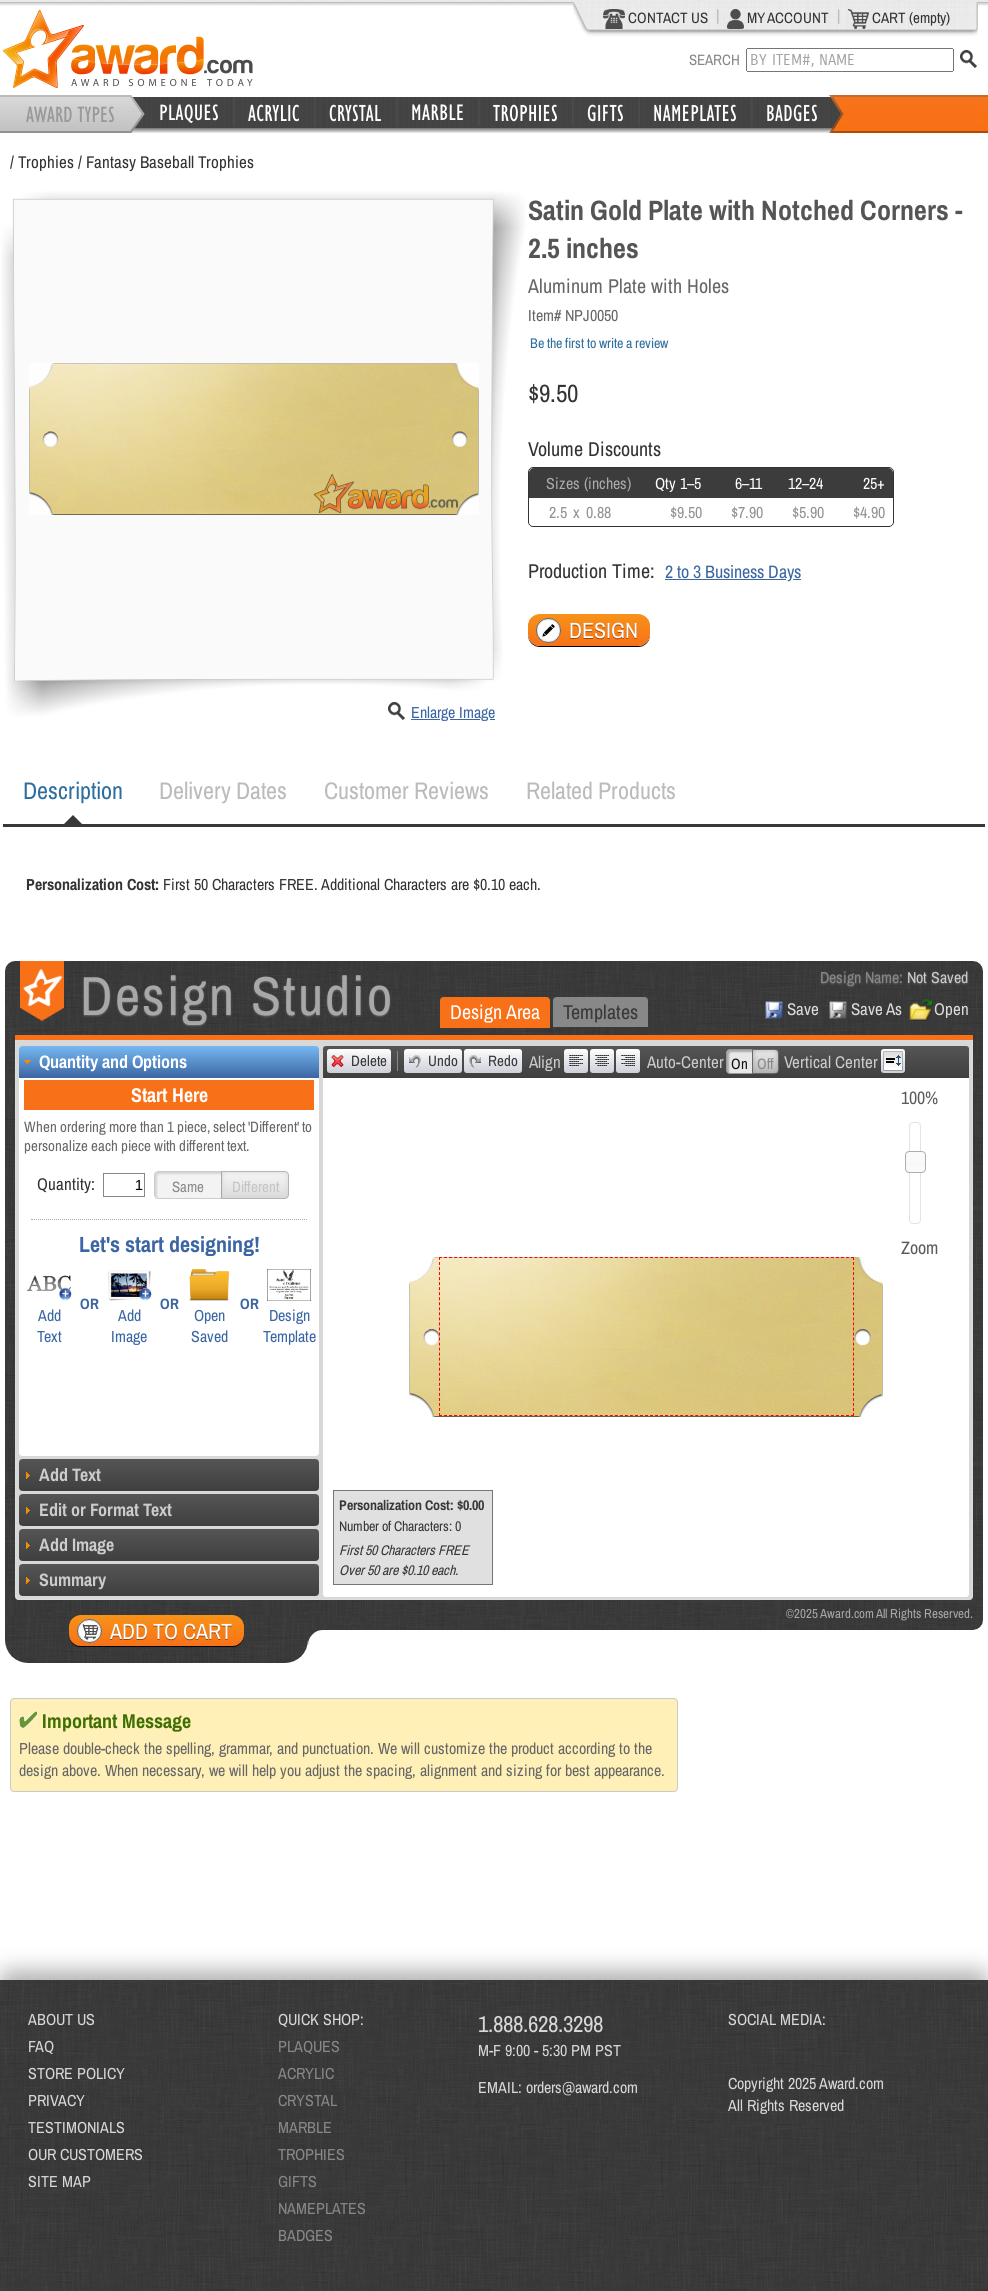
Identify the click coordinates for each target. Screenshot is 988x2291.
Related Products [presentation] (601, 790)
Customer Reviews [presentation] (406, 790)
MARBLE (305, 2127)
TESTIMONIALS (76, 2127)
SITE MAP (59, 2181)
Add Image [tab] (66, 1544)
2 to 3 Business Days (733, 571)
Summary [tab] (62, 1579)
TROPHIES (311, 2154)
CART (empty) (899, 18)
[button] (188, 1185)
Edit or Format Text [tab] (95, 1509)
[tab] (73, 791)
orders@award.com (582, 2087)
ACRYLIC (306, 2073)
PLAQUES (309, 2046)
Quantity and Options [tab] (103, 1061)
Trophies (46, 161)
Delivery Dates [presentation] (223, 790)
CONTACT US (655, 18)
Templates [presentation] (600, 1011)
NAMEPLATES (322, 2208)
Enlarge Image (453, 712)
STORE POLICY (76, 2073)
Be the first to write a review (599, 343)
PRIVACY (56, 2100)
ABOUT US (61, 2019)
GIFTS (297, 2181)
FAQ (41, 2046)
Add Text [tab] (60, 1474)
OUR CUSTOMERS (85, 2154)
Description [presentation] (73, 790)
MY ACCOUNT (778, 18)
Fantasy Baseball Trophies (170, 161)
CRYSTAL (307, 2100)
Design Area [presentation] (495, 1011)
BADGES (305, 2235)
